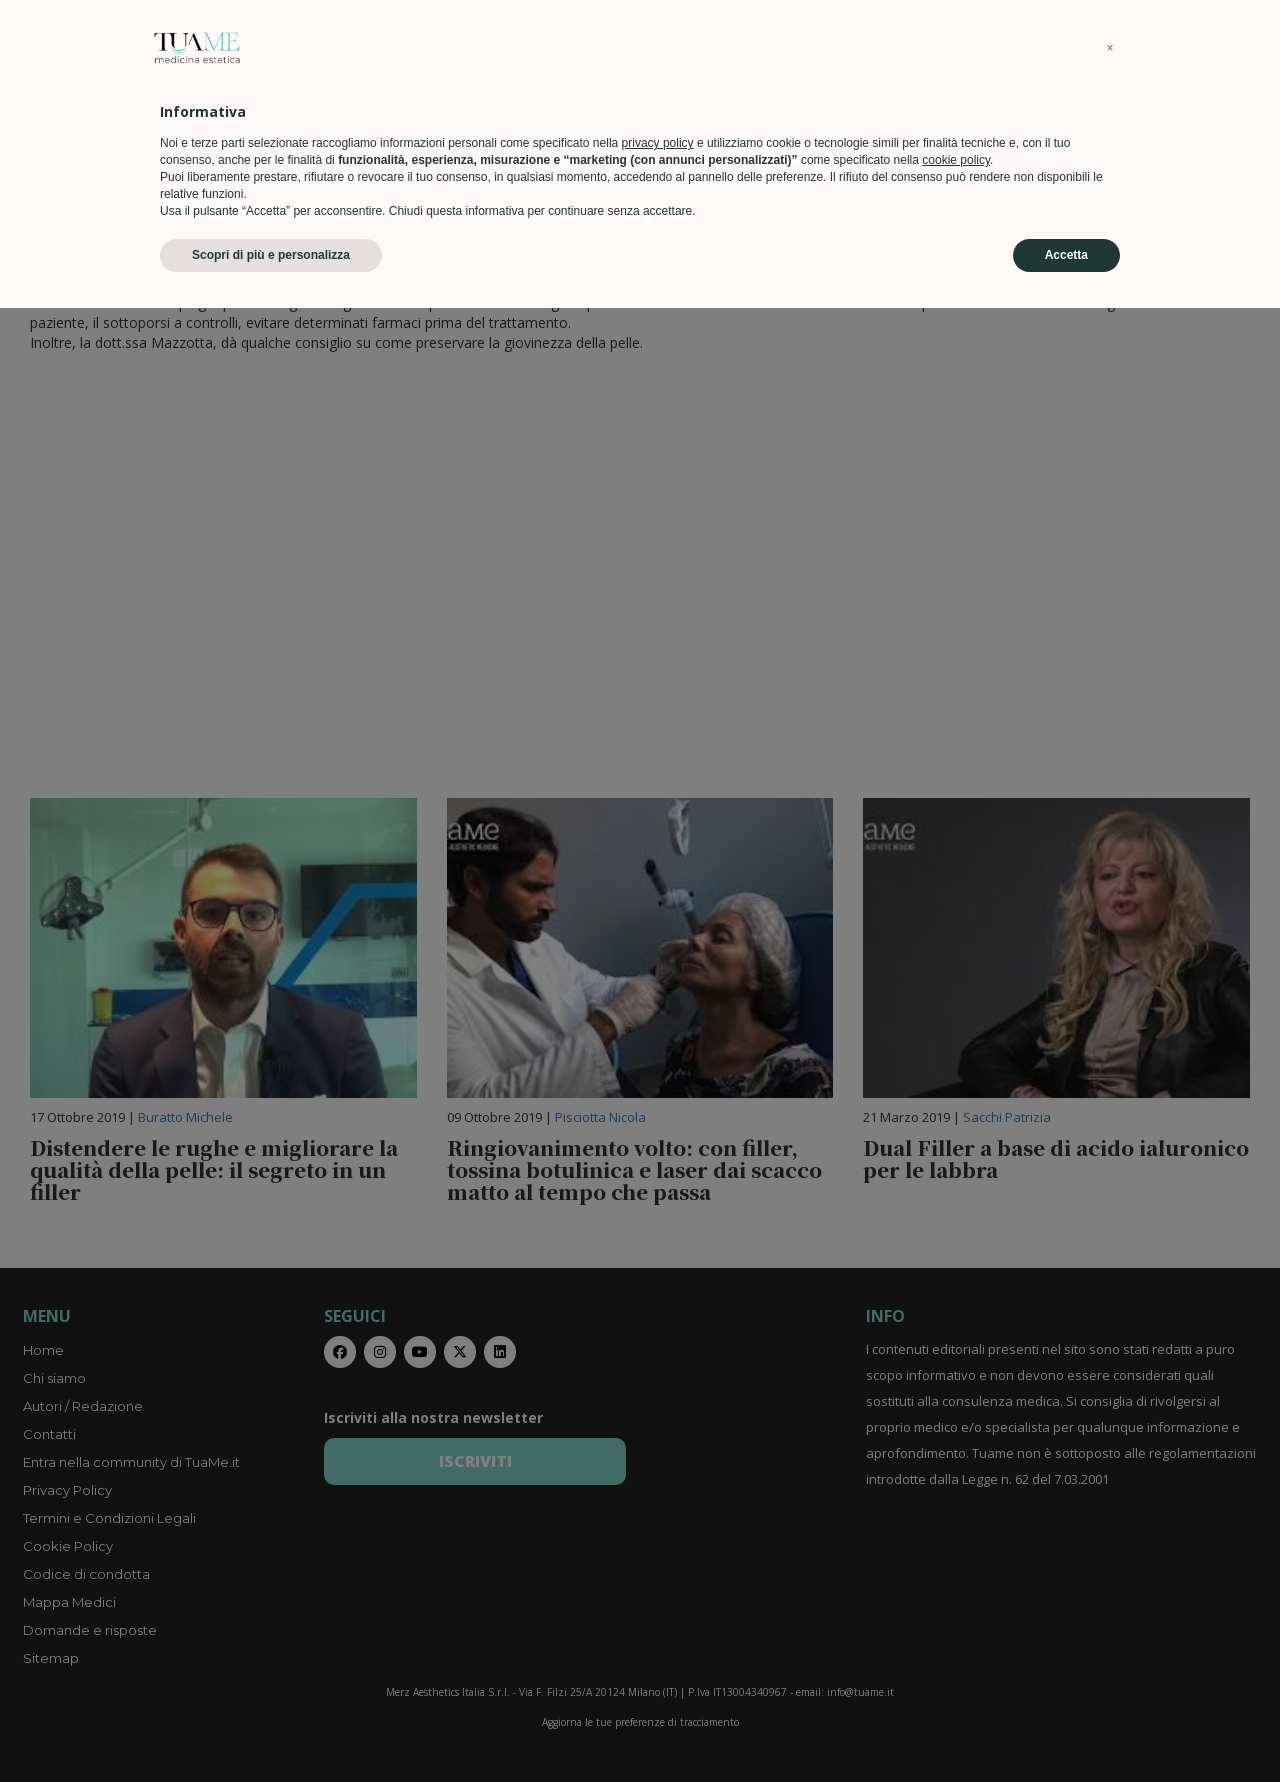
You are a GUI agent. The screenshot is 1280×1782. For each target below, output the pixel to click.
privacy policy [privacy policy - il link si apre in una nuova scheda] (658, 1617)
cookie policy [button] (956, 1634)
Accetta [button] (1066, 1729)
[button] (1110, 1522)
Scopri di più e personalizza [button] (271, 1729)
